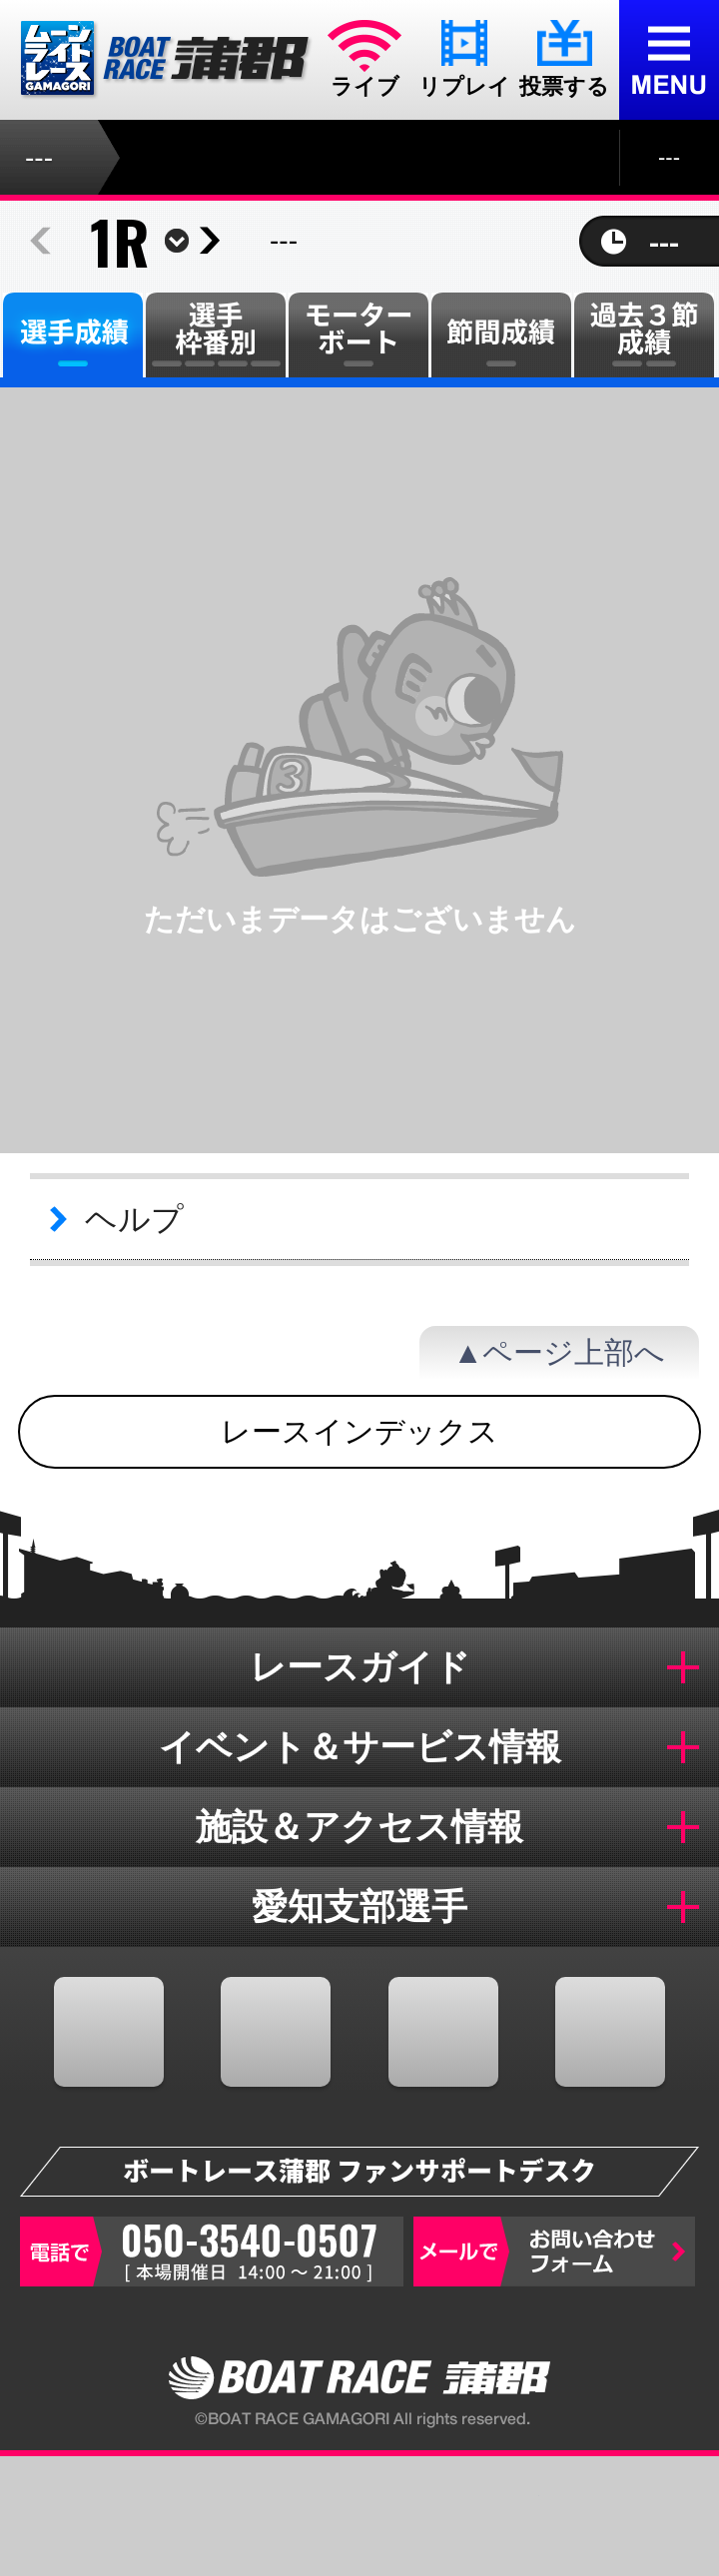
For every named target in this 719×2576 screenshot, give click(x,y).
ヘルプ (134, 1219)
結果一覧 (449, 2516)
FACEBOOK (109, 2032)
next (210, 241)
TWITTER (276, 2032)
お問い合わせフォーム (554, 2251)
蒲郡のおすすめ (629, 2516)
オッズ (270, 2516)
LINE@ (610, 2032)
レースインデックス (359, 1431)
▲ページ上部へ (559, 1352)
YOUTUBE (443, 2032)
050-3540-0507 (211, 2251)
